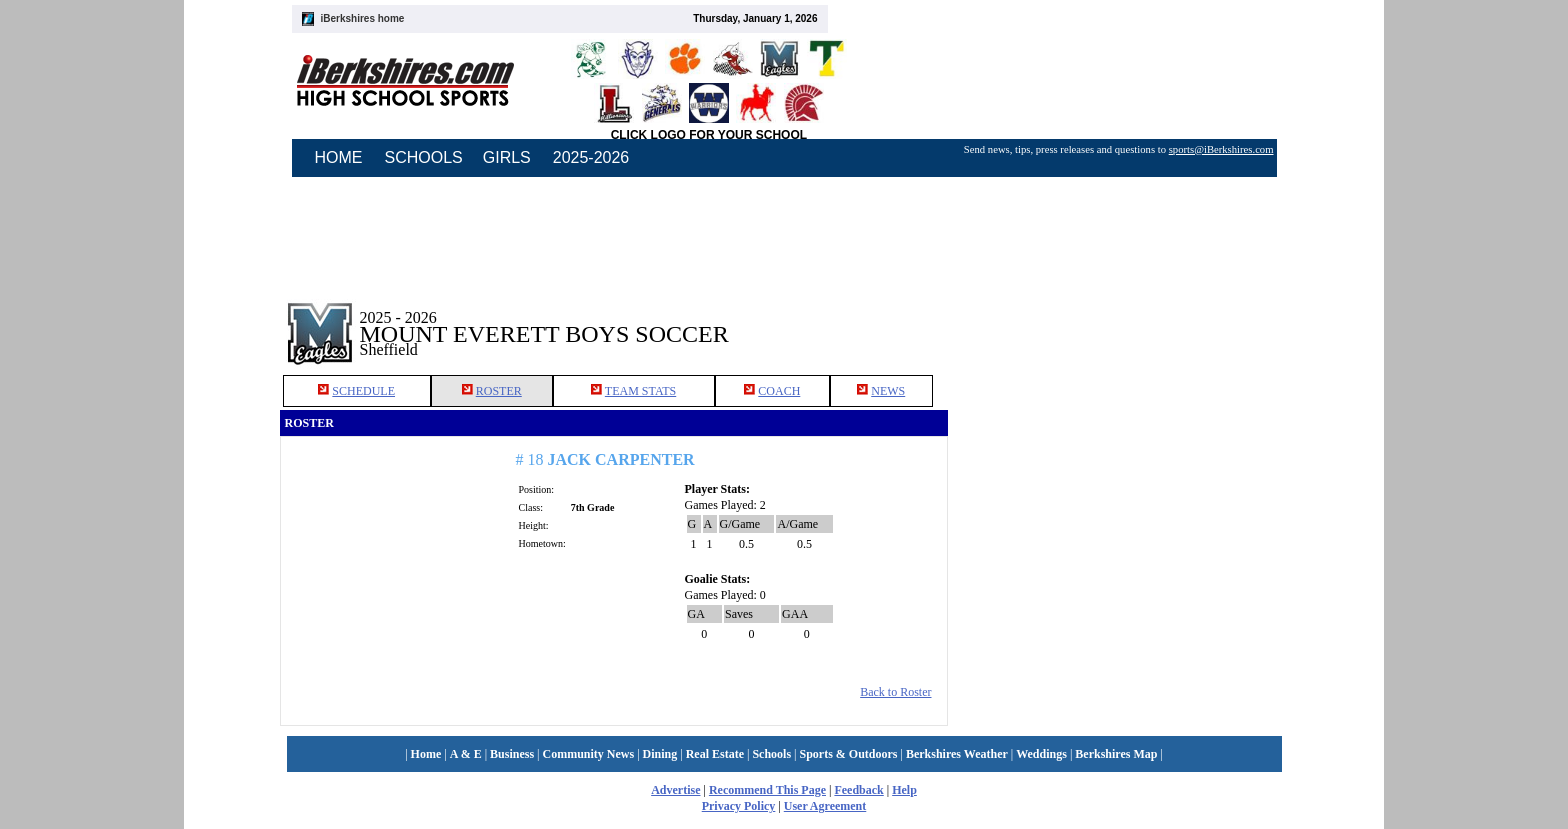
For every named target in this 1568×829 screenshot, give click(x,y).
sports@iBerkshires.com (1221, 149)
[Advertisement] (1118, 319)
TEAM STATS (640, 391)
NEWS (888, 391)
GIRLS (507, 157)
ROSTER (499, 391)
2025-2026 (591, 157)
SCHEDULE (363, 391)
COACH (779, 391)
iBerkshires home (363, 18)
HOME (339, 157)
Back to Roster (895, 692)
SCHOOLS (424, 157)
